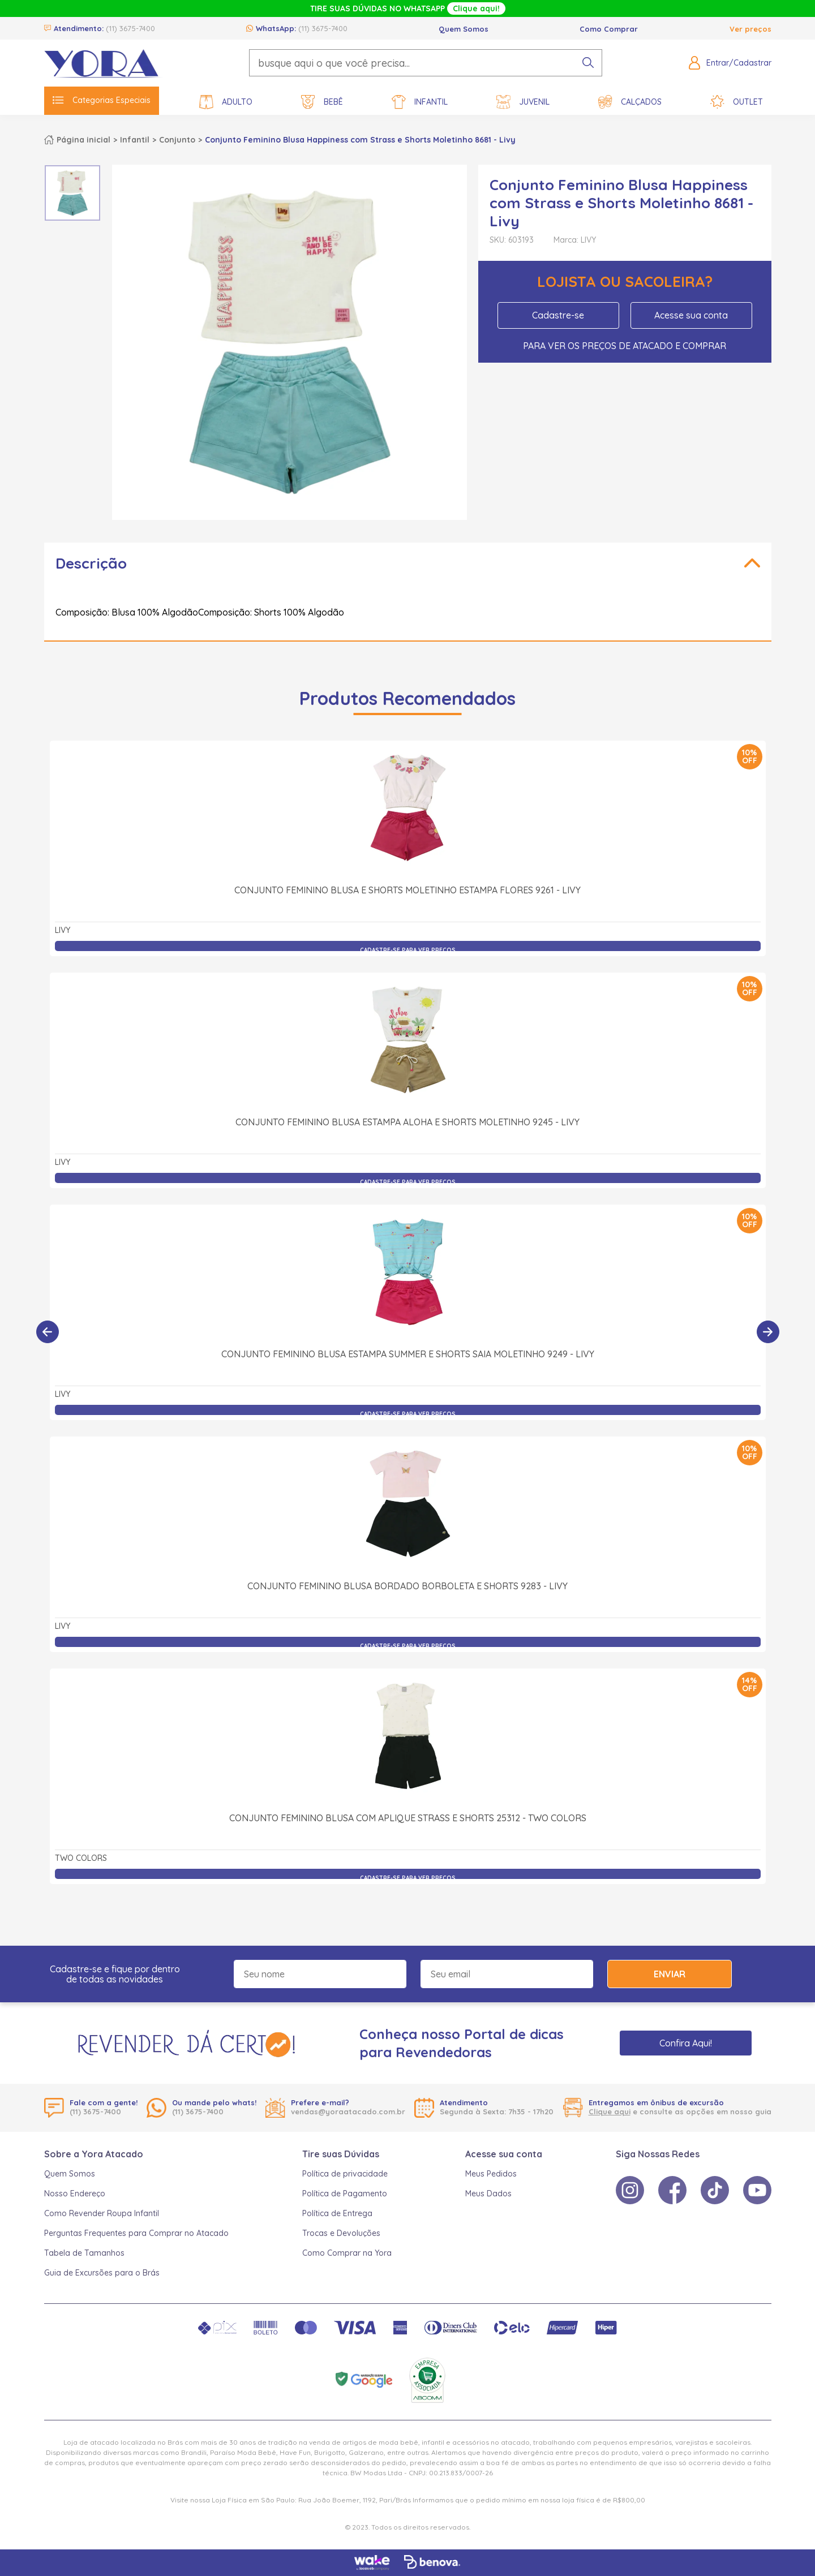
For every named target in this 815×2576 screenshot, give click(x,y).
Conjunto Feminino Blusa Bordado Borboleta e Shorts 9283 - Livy (407, 1586)
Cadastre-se (558, 315)
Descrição (91, 563)
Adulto (225, 102)
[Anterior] (47, 1332)
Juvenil (523, 102)
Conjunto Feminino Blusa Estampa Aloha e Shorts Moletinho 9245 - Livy (407, 1122)
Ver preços (750, 28)
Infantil (420, 102)
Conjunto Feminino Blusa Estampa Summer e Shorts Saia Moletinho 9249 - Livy (407, 1354)
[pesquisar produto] (588, 62)
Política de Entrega (337, 2213)
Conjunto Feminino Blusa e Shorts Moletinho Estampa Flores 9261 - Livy (407, 890)
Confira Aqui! (685, 2043)
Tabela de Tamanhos (84, 2253)
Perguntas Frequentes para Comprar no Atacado (136, 2233)
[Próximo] (768, 1332)
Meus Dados (488, 2193)
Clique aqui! (476, 8)
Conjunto (177, 140)
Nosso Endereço (74, 2193)
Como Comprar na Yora (347, 2253)
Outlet (736, 102)
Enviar (669, 1974)
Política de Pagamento (344, 2193)
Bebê (322, 102)
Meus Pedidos (491, 2174)
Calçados (630, 102)
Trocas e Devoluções (341, 2233)
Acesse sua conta (691, 315)
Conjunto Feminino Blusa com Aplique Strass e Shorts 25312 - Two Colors (407, 1818)
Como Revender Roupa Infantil (101, 2213)
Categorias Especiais (102, 100)
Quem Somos (463, 28)
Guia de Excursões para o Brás (102, 2273)
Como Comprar (609, 28)
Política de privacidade (345, 2174)
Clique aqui (609, 2111)
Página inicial (83, 140)
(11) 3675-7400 (130, 28)
